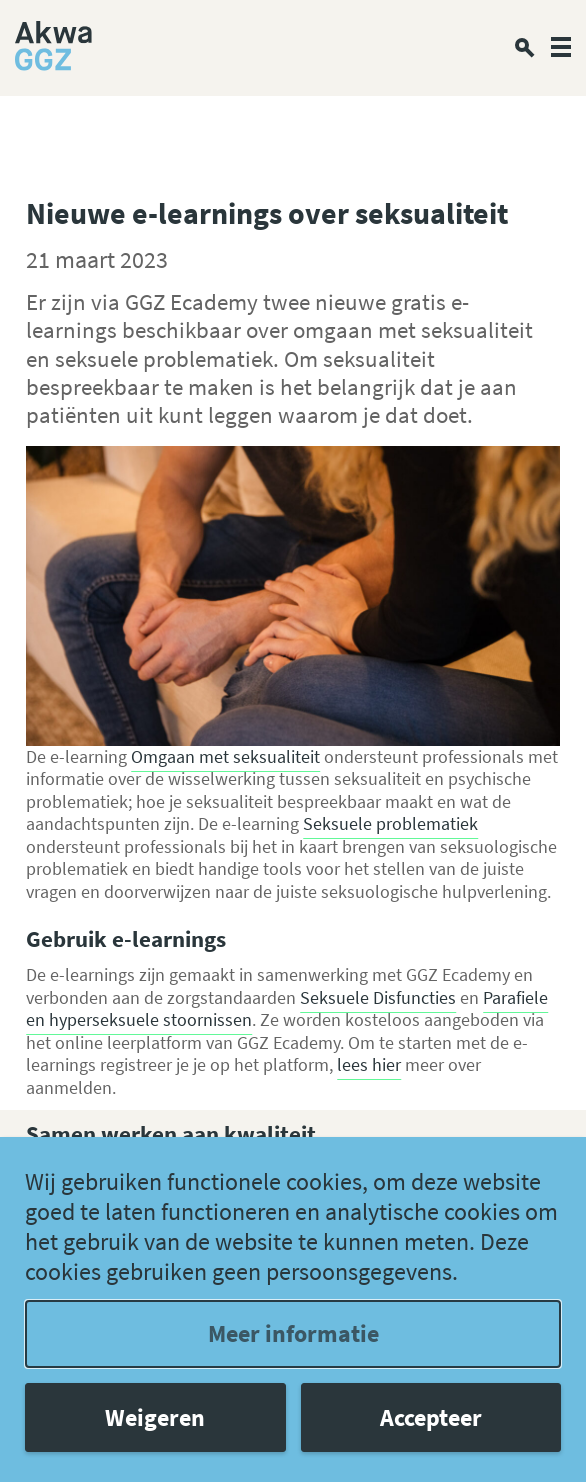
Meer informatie (293, 1333)
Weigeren (155, 1417)
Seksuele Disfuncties (378, 997)
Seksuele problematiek (390, 823)
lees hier (369, 1064)
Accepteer (431, 1417)
